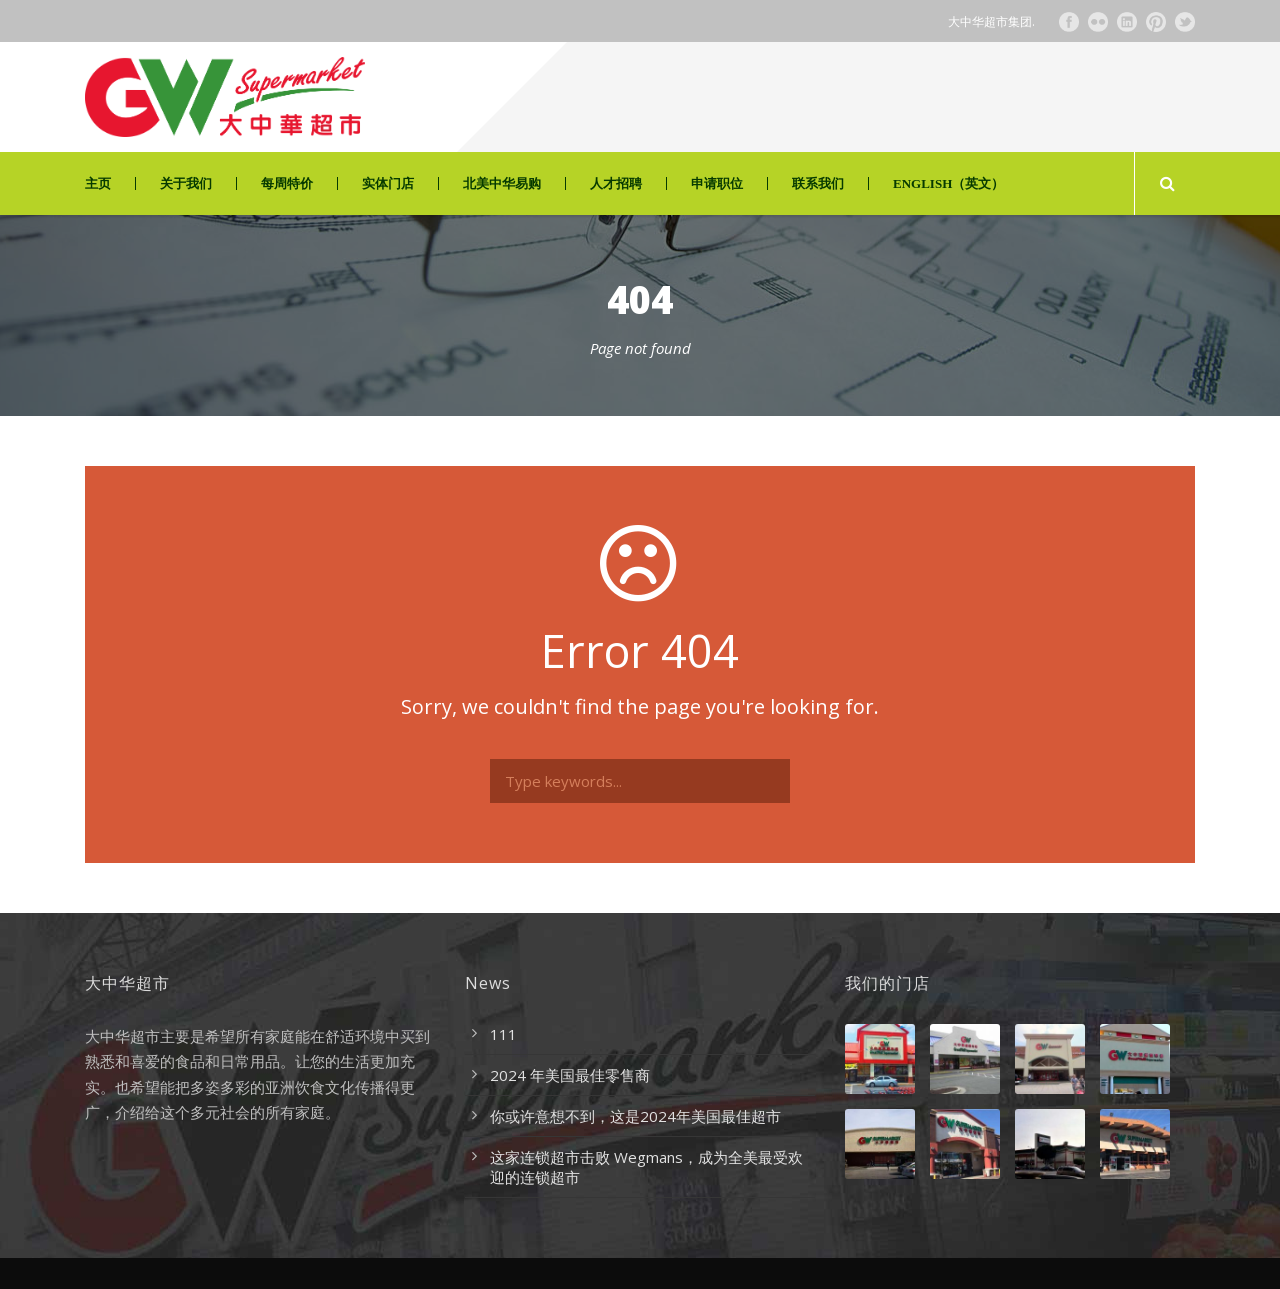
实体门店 (388, 183)
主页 (98, 183)
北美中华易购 (502, 183)
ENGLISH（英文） (948, 183)
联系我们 (818, 183)
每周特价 (287, 183)
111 (503, 1034)
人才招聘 (616, 183)
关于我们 (186, 183)
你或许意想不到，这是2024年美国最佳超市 (635, 1116)
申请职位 (717, 183)
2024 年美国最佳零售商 (570, 1075)
